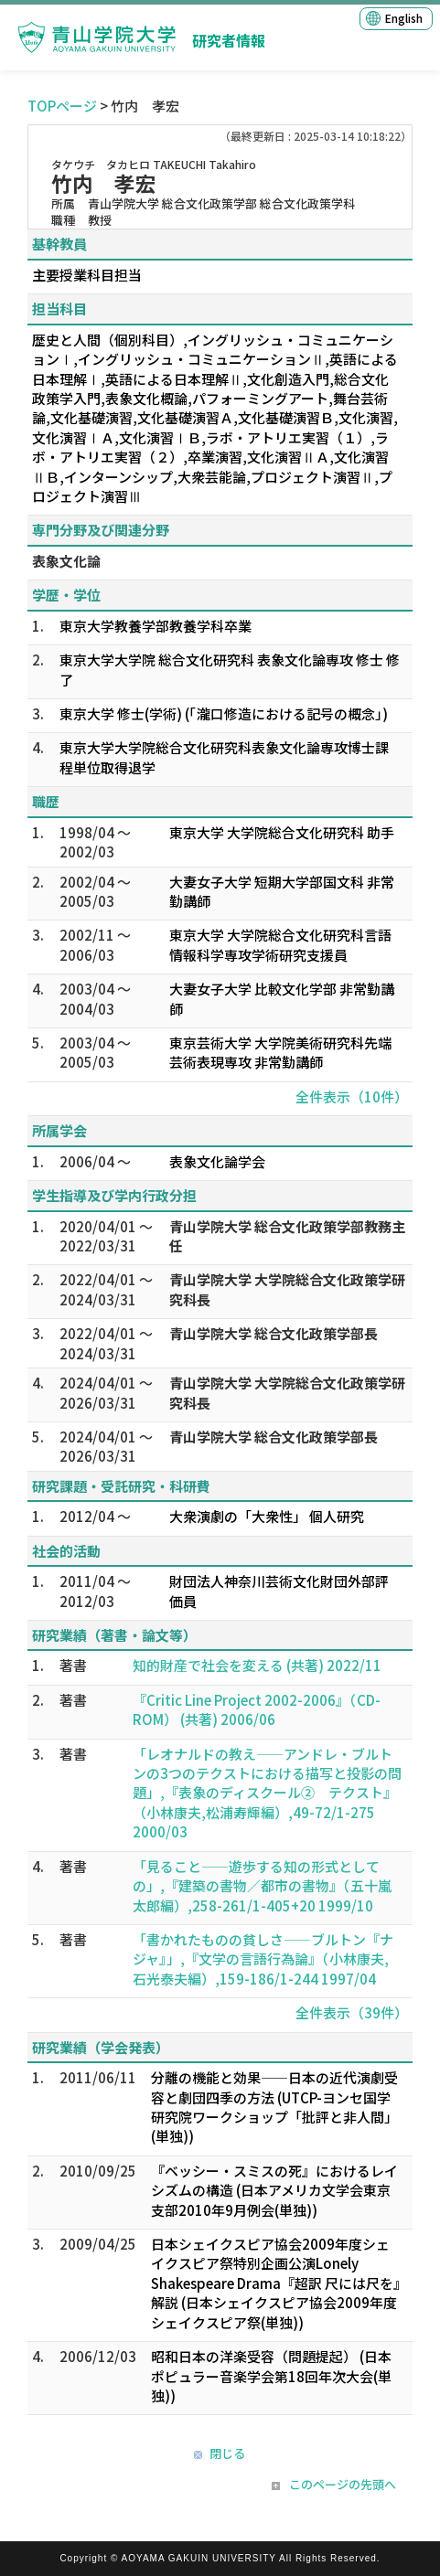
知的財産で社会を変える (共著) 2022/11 (257, 1665)
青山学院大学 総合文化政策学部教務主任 (287, 1236)
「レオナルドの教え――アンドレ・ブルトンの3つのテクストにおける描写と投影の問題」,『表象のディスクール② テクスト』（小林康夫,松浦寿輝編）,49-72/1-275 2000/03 (267, 1793)
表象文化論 (66, 560)
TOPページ (62, 105)
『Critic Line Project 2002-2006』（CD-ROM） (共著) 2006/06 (257, 1709)
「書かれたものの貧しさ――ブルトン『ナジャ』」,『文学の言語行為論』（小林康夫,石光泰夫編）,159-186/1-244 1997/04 (263, 1959)
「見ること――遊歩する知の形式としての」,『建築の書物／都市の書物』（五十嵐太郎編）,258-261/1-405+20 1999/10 (262, 1886)
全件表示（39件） (351, 2012)
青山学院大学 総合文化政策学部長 (273, 1333)
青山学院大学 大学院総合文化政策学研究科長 (287, 1289)
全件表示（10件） (351, 1096)
